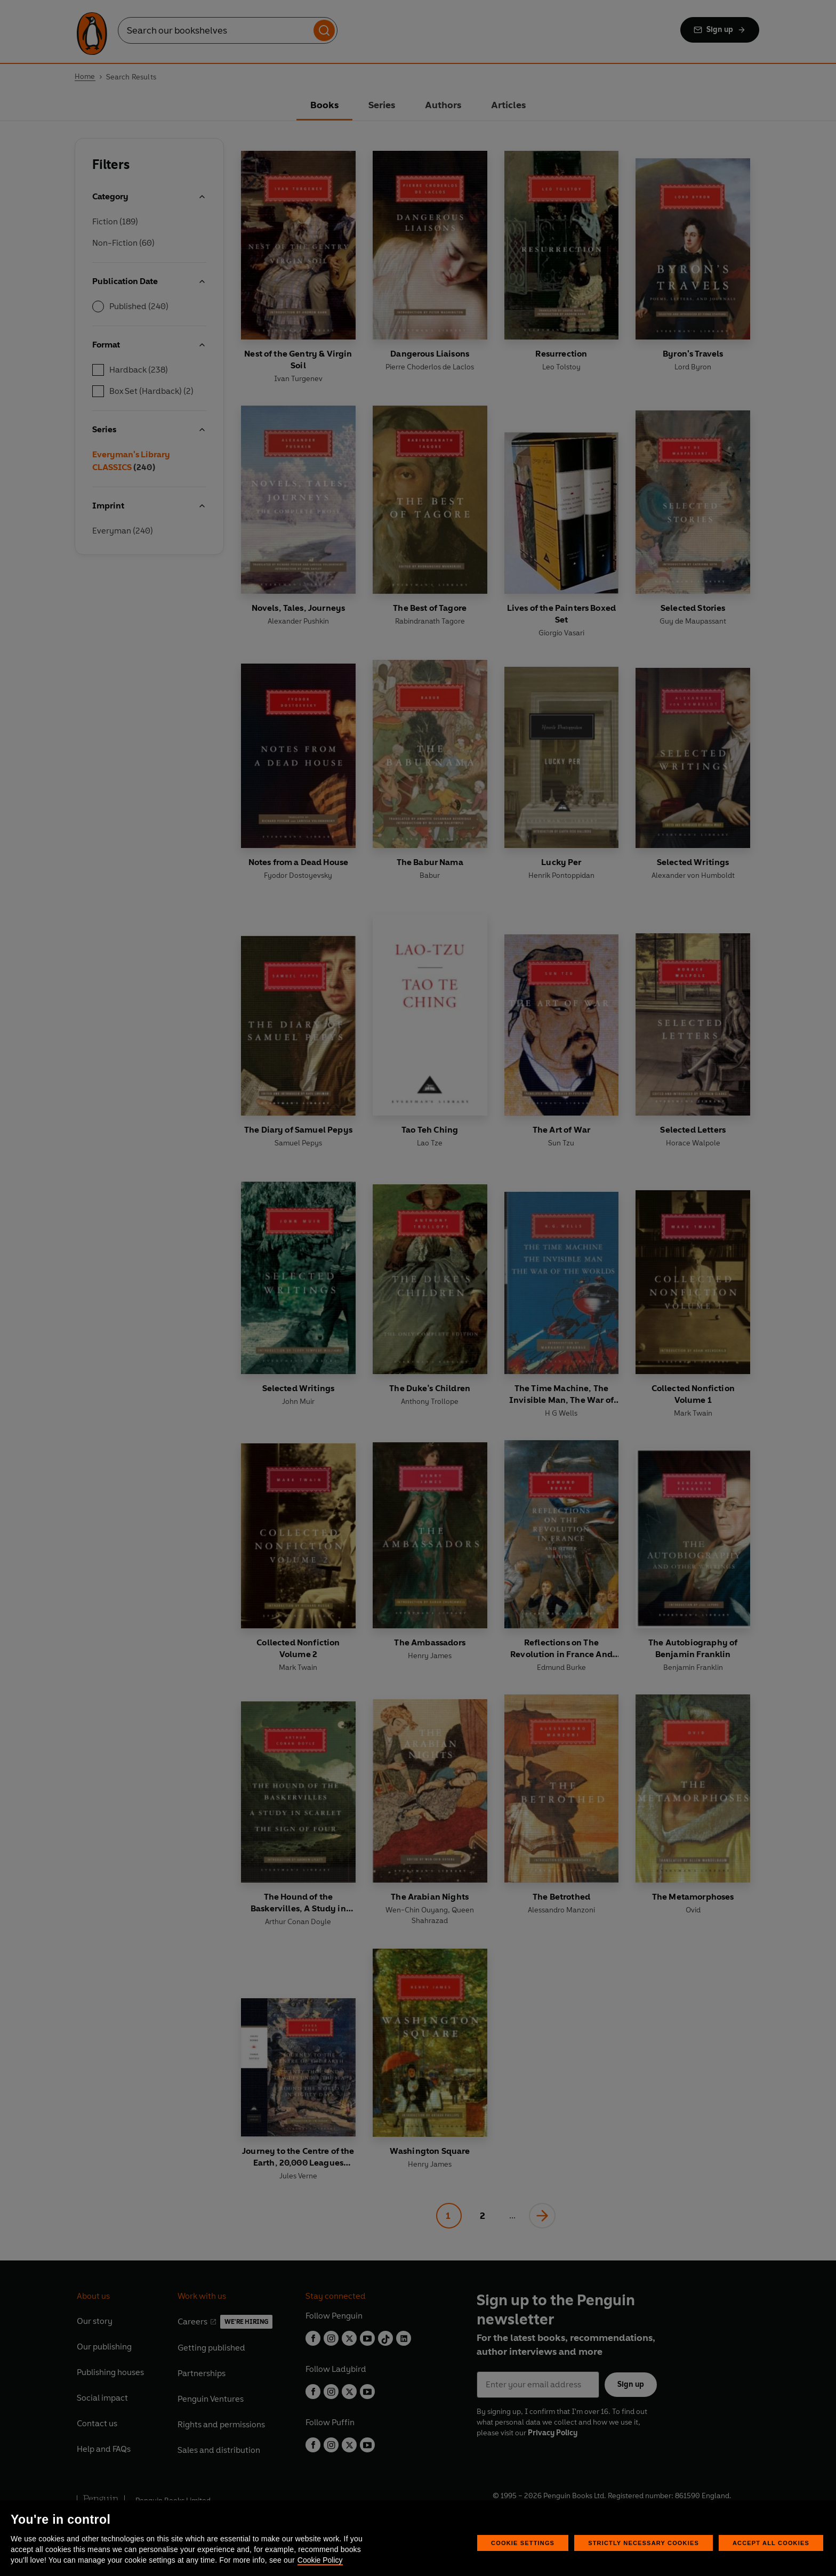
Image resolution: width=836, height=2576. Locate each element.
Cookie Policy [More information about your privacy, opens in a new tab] (320, 2560)
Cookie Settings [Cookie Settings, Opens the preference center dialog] (522, 2543)
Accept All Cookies (771, 2543)
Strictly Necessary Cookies (643, 2543)
